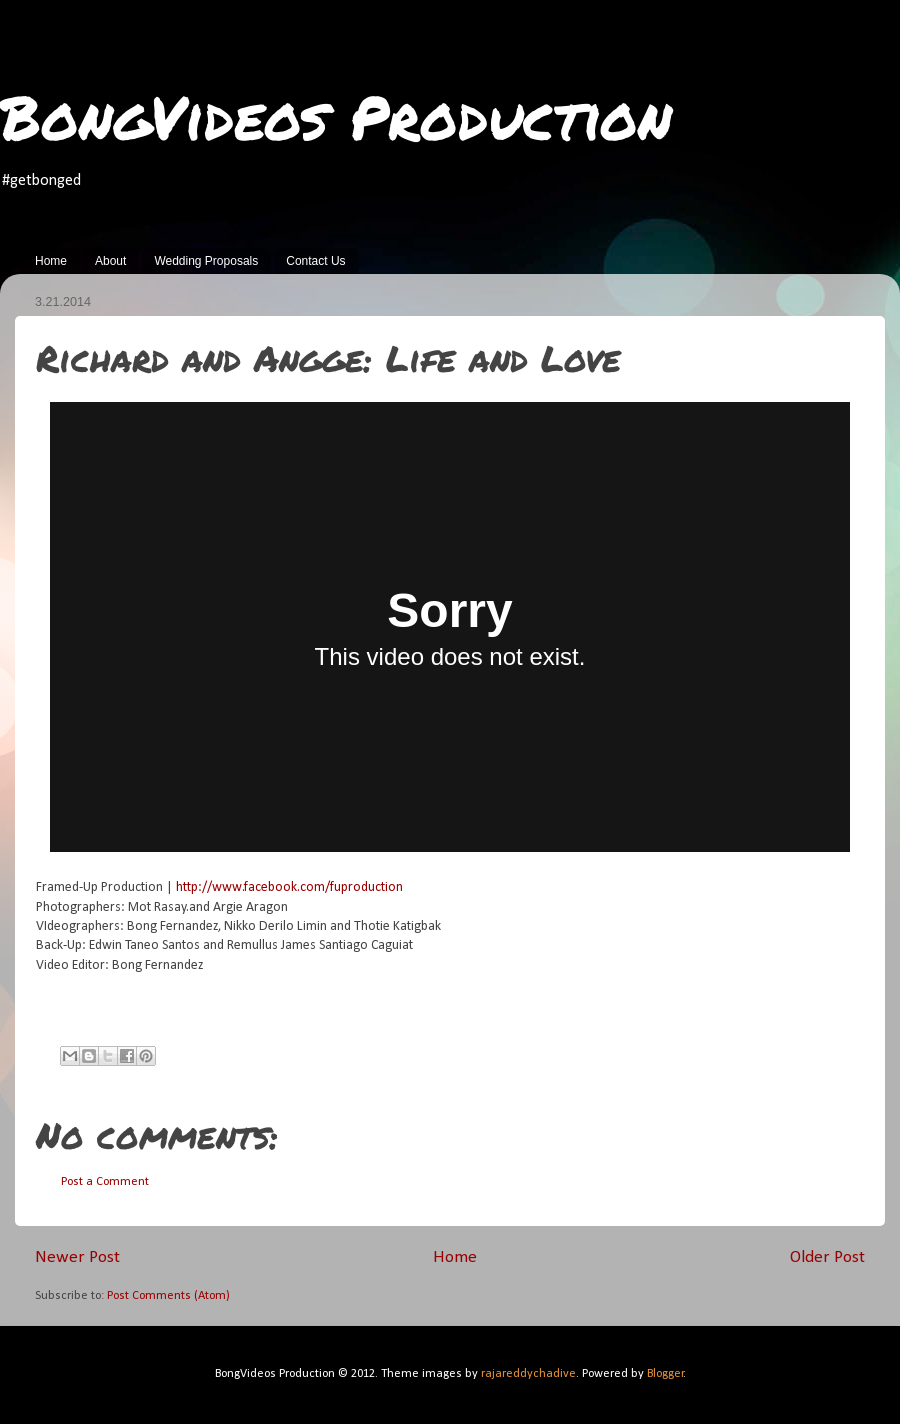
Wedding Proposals (206, 261)
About (110, 261)
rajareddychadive (528, 1374)
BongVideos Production (336, 116)
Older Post (827, 1257)
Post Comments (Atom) (168, 1296)
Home (51, 261)
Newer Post (77, 1257)
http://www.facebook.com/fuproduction (289, 887)
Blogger (665, 1374)
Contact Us (315, 261)
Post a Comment (105, 1182)
